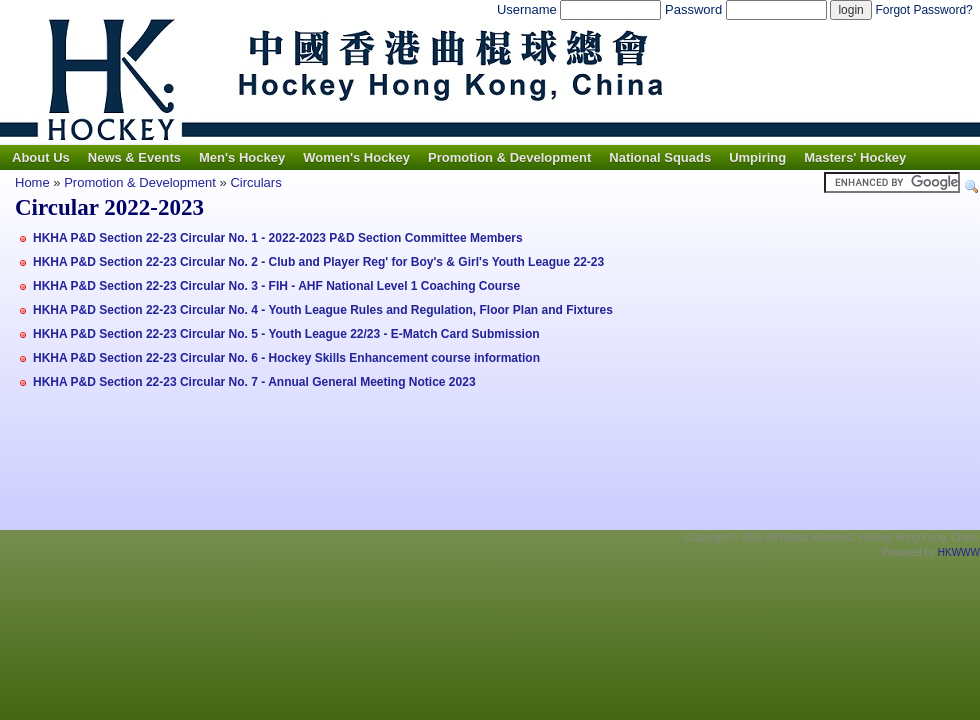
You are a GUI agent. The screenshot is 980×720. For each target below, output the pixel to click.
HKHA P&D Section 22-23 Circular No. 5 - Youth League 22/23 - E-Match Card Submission (286, 334)
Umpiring (757, 157)
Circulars (255, 182)
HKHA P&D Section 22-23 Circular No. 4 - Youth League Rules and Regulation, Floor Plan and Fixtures (323, 310)
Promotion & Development (509, 157)
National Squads (660, 157)
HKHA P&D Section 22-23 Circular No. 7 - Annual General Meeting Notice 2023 (254, 382)
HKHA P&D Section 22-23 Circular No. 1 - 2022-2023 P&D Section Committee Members (278, 238)
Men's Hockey (242, 157)
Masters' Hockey (855, 157)
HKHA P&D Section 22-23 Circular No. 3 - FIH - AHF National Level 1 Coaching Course (276, 286)
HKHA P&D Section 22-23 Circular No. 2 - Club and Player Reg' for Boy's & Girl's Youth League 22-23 (318, 262)
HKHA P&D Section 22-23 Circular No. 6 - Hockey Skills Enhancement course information (286, 358)
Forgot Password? (923, 10)
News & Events (134, 157)
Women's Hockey (356, 157)
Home (32, 182)
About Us (41, 157)
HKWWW (959, 552)
